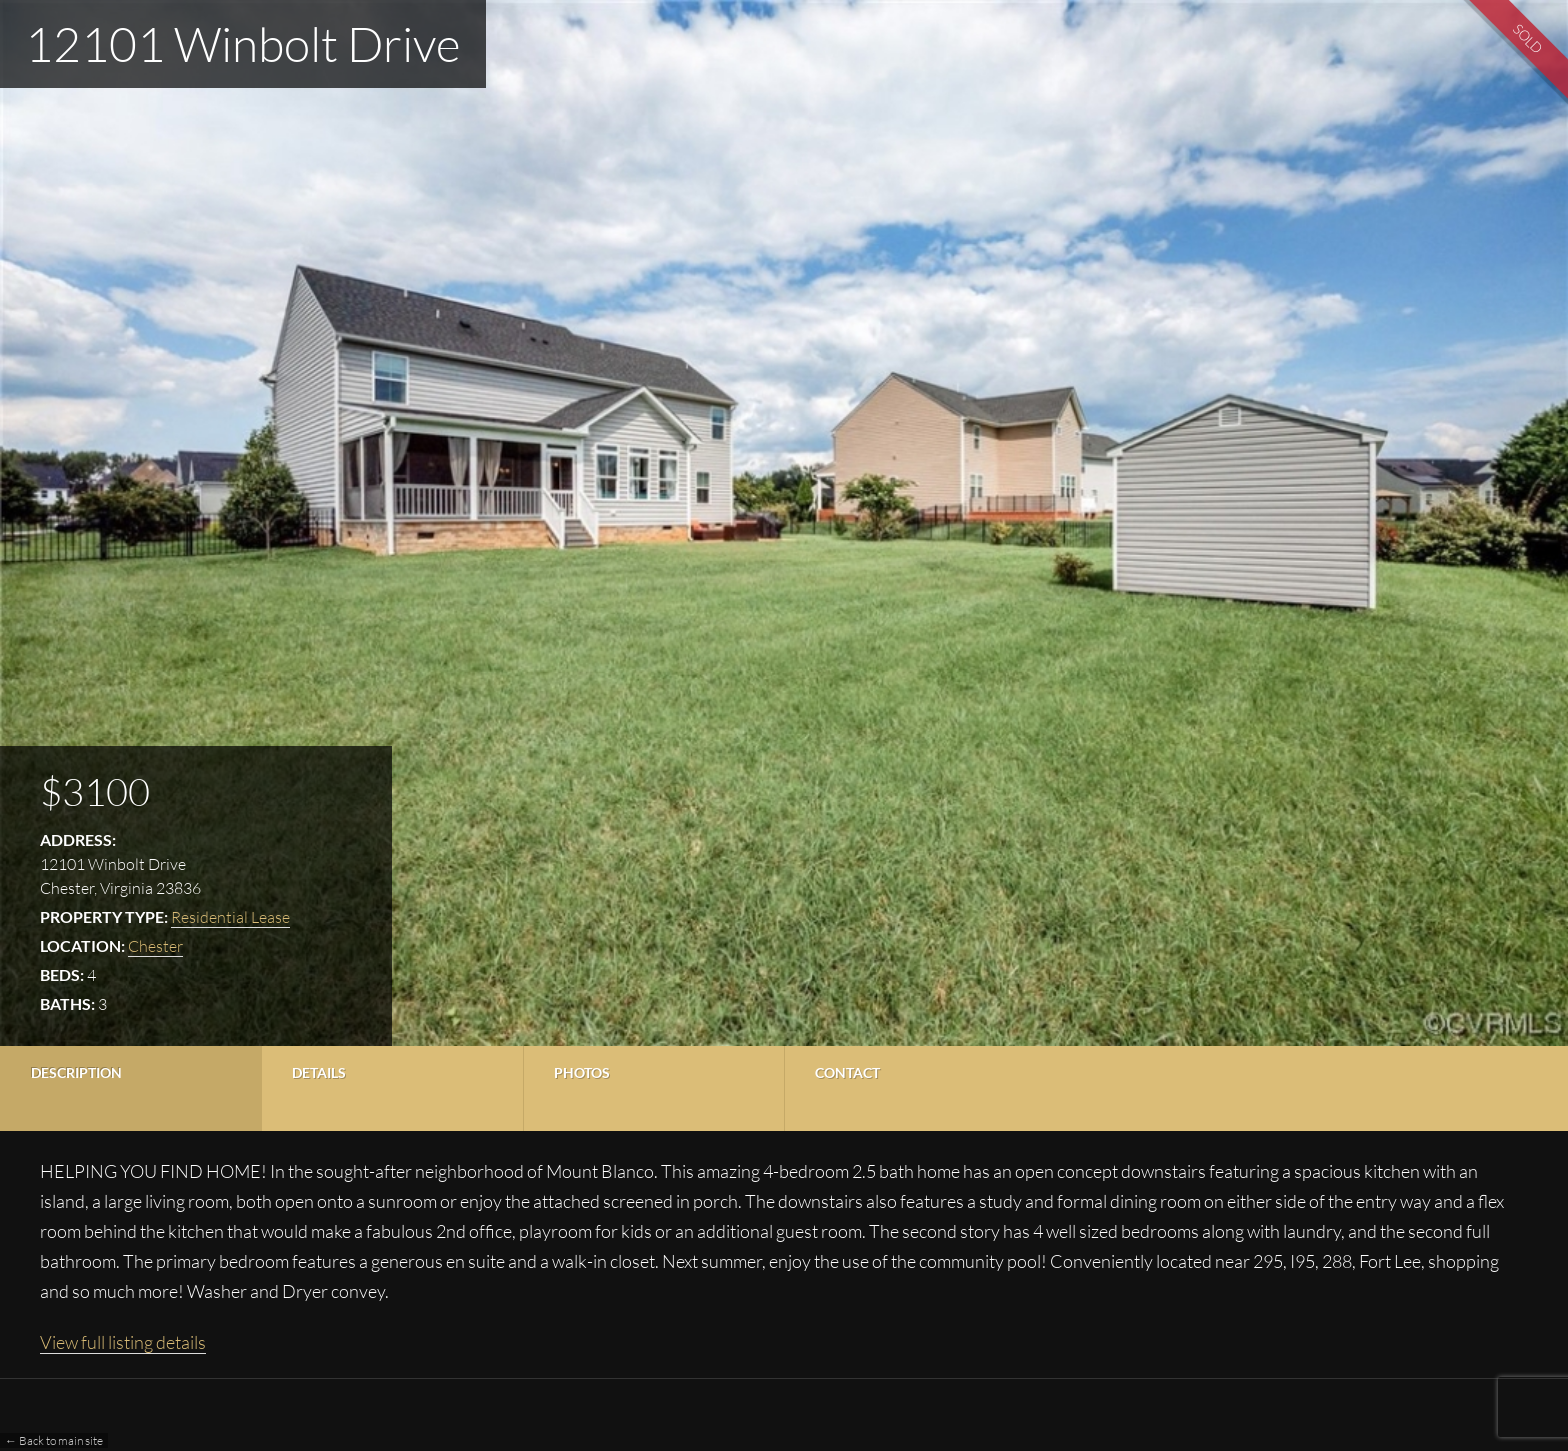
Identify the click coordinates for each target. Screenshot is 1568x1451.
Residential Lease (230, 917)
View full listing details (123, 1342)
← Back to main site (54, 1440)
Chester (155, 946)
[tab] (130, 1088)
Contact (847, 1072)
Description (76, 1072)
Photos (582, 1072)
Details (319, 1072)
